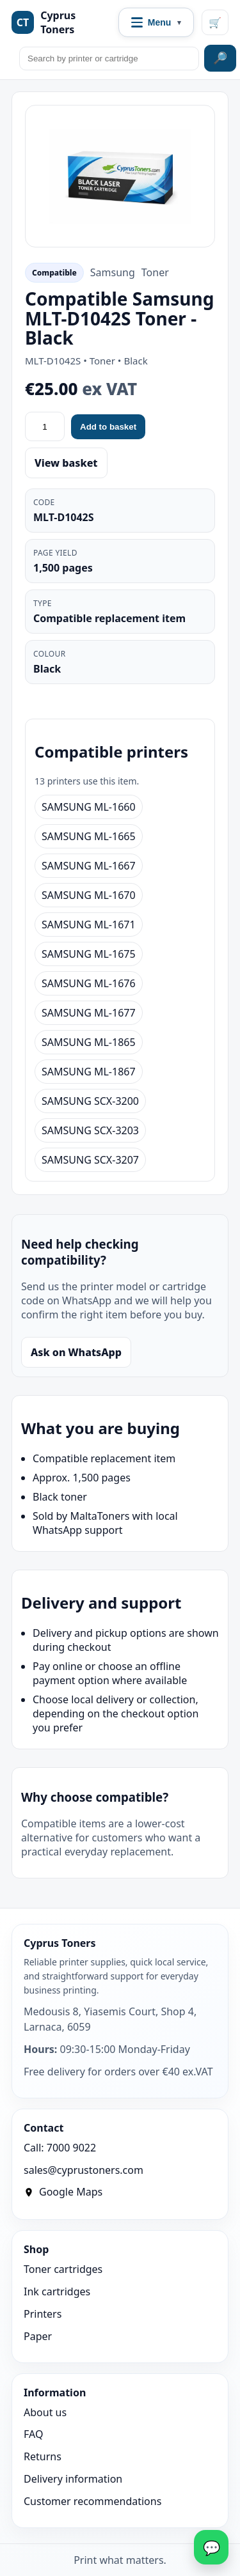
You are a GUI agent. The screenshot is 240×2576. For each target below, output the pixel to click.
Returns (42, 2456)
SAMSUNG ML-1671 (89, 924)
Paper (38, 2336)
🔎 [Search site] (220, 58)
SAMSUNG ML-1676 (89, 983)
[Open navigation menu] (156, 22)
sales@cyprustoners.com (83, 2170)
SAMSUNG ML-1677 (89, 1013)
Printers (42, 2314)
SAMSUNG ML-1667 (89, 866)
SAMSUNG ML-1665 (89, 836)
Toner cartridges (63, 2269)
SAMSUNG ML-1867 (89, 1072)
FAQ (33, 2434)
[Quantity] (45, 426)
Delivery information (73, 2479)
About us (45, 2412)
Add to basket (108, 427)
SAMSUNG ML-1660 (89, 807)
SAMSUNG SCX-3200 (90, 1101)
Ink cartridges (57, 2291)
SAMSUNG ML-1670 (89, 895)
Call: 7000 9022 (60, 2148)
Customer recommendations (92, 2501)
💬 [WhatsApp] (211, 2547)
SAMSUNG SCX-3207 (90, 1160)
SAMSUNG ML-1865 (89, 1042)
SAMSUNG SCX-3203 (90, 1130)
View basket (66, 463)
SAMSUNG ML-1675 (89, 954)
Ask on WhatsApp (76, 1352)
